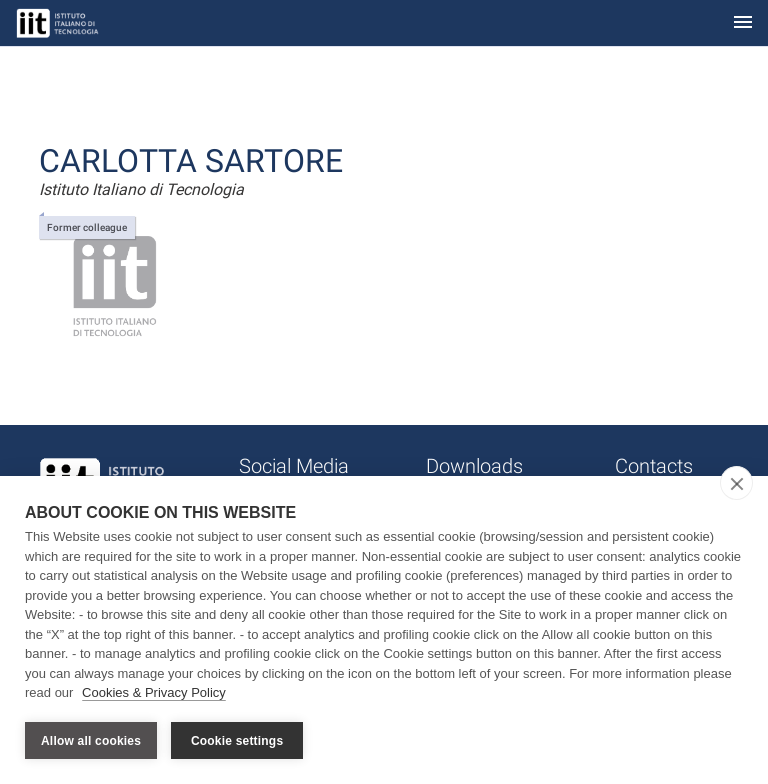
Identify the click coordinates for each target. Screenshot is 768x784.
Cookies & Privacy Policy (154, 692)
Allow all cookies (91, 741)
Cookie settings (237, 741)
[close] (736, 483)
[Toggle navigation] (743, 23)
